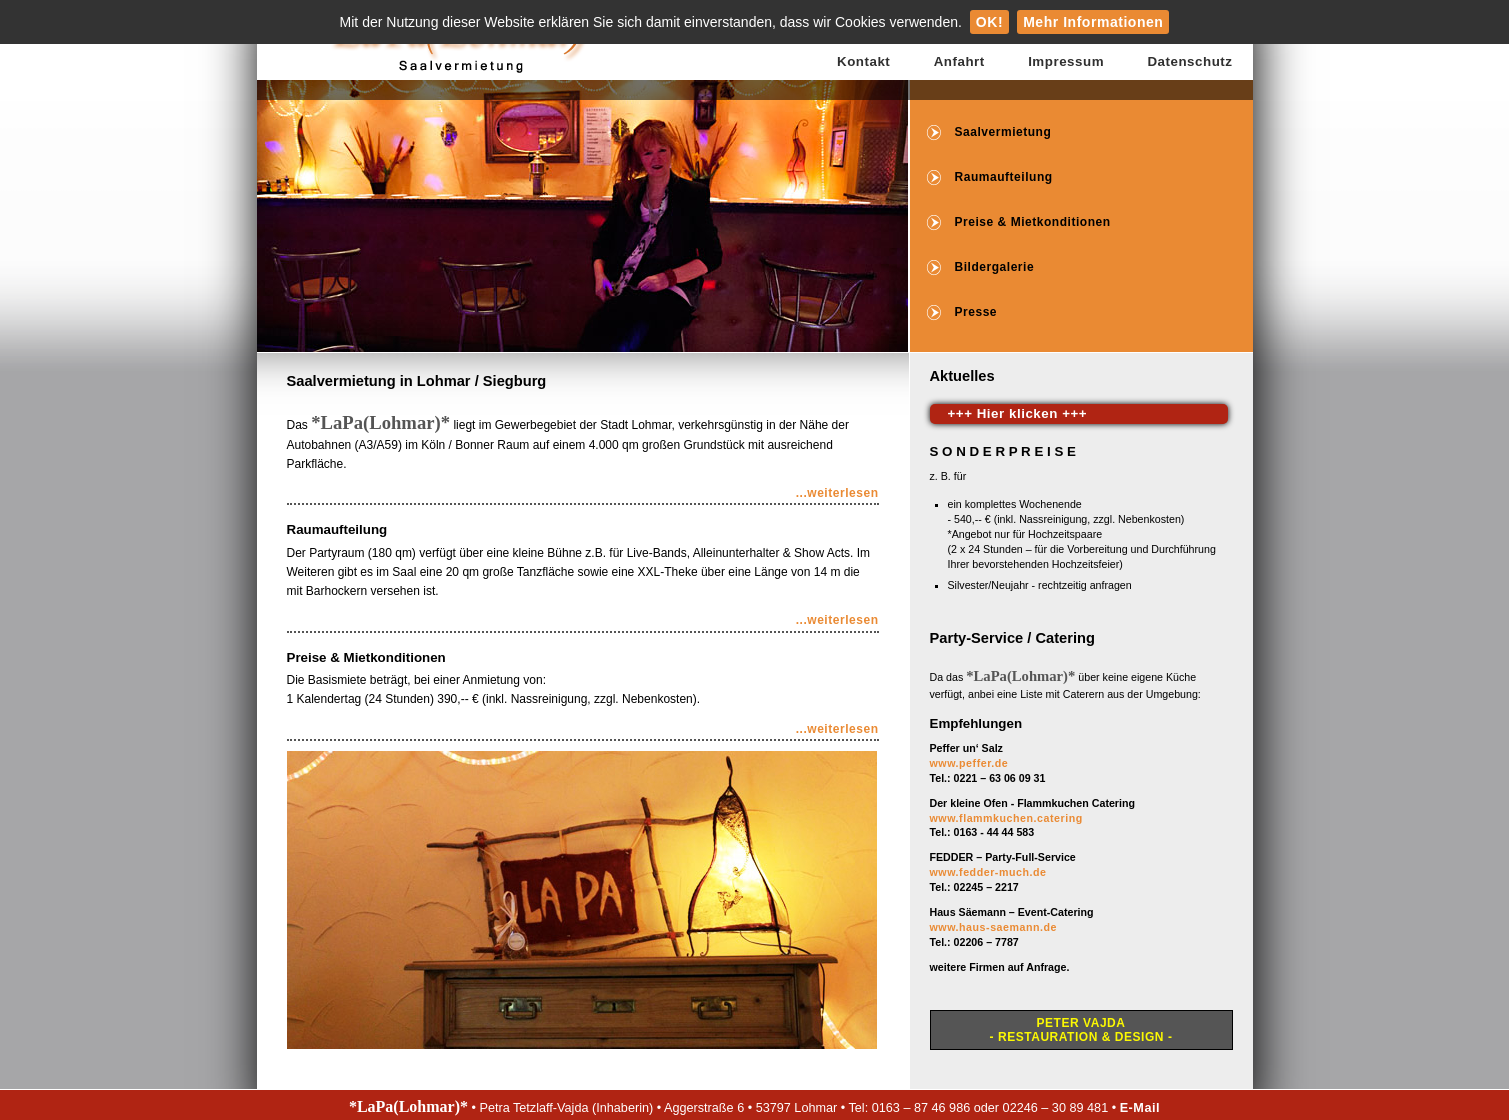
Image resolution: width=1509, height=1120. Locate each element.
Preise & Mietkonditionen (1033, 222)
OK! (989, 22)
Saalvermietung (1003, 132)
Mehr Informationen (1093, 22)
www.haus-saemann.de (994, 927)
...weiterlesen (837, 493)
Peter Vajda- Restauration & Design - (1081, 1030)
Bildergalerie (995, 267)
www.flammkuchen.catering (1006, 818)
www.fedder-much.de (988, 872)
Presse (976, 312)
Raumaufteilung (1004, 177)
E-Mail (1140, 1108)
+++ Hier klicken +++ (1018, 413)
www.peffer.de (969, 763)
